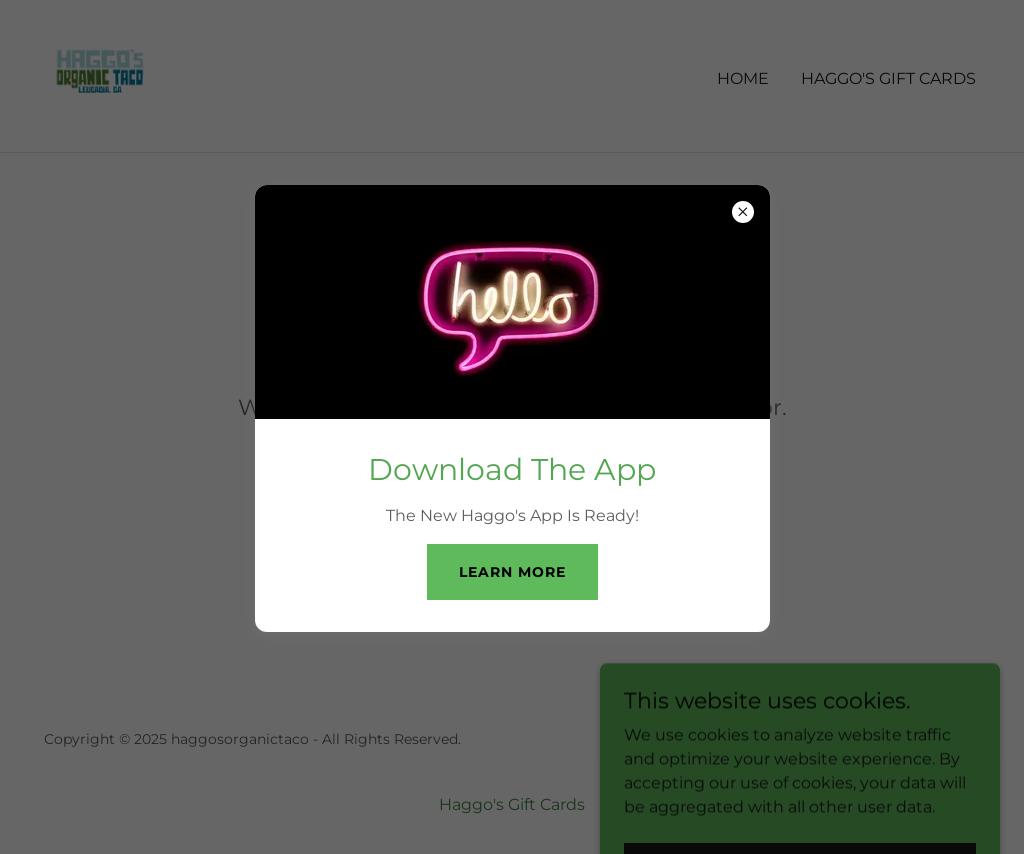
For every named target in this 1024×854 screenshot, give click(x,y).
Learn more (512, 572)
